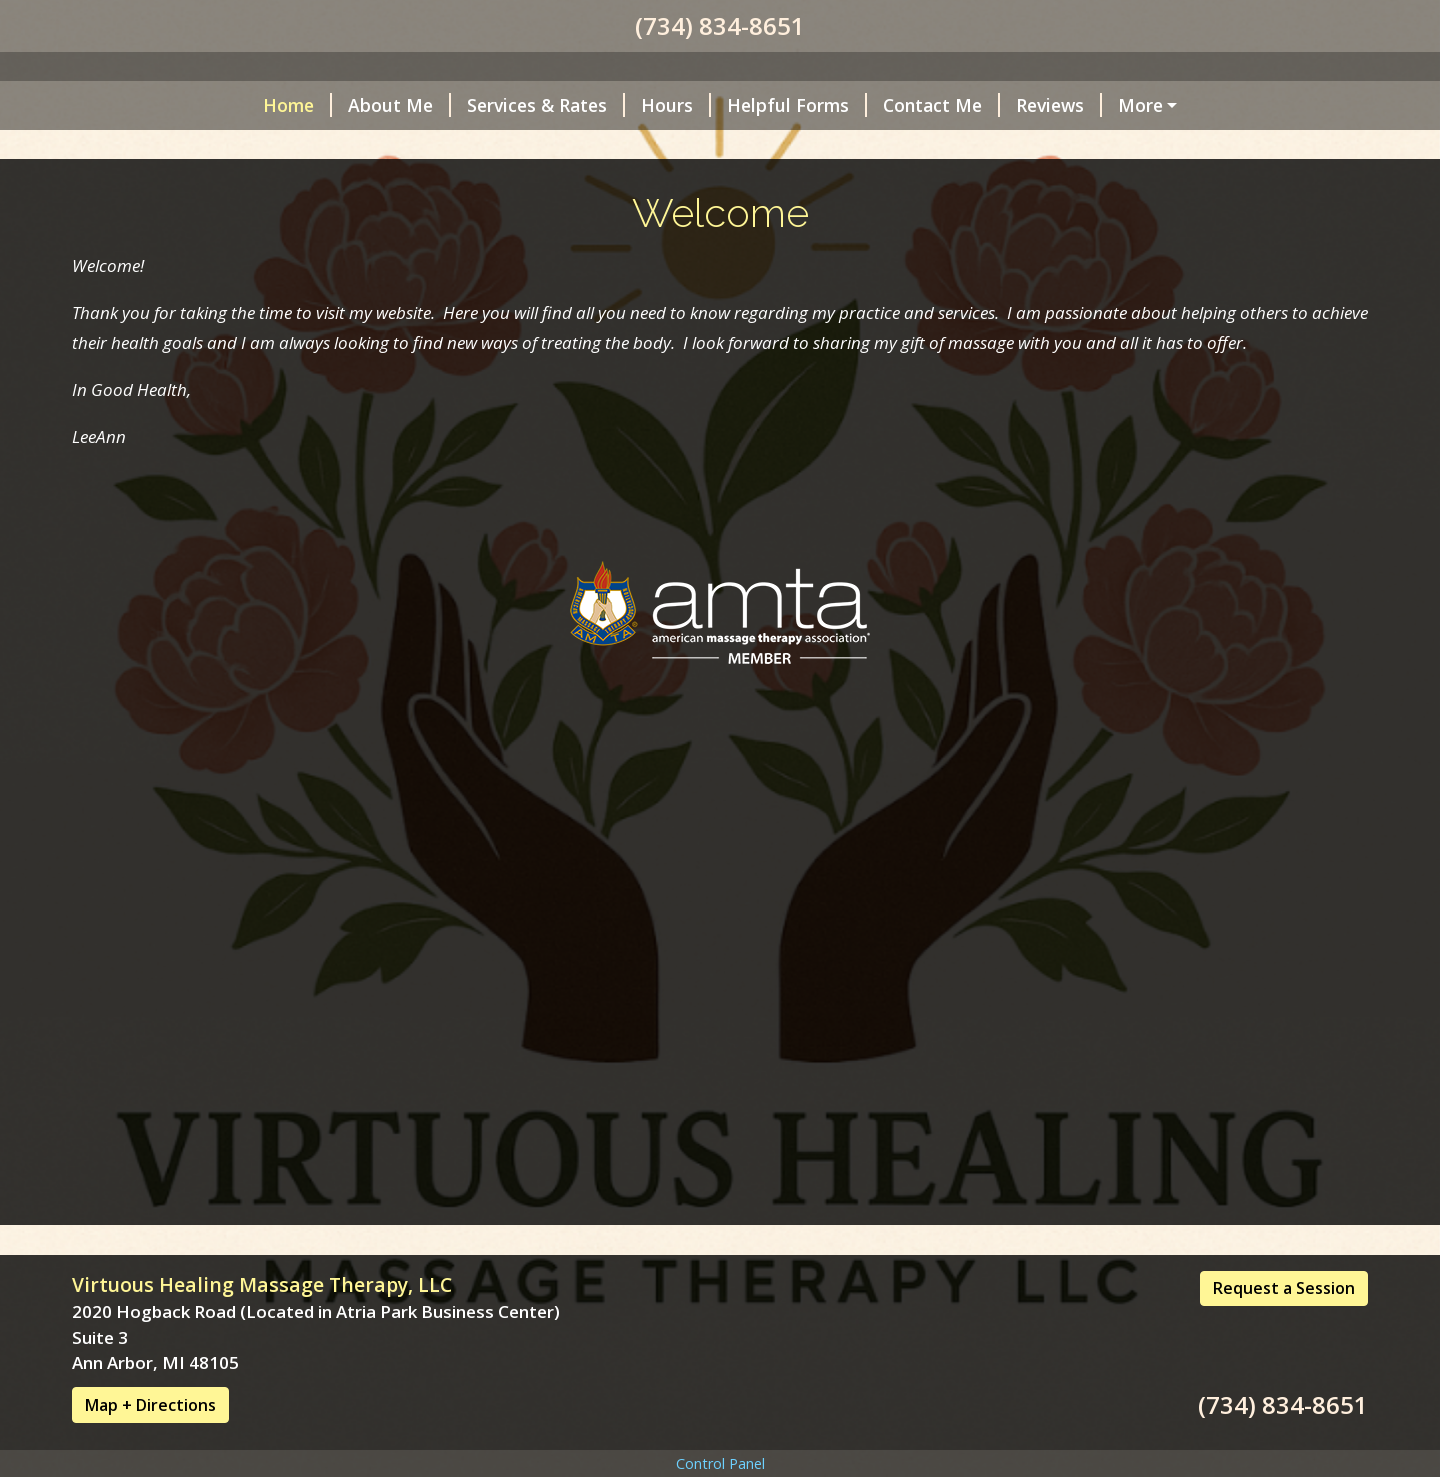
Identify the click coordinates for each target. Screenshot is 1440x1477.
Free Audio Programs (676, 647)
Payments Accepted (478, 647)
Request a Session (1284, 1330)
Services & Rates (371, 605)
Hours (501, 605)
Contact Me (766, 605)
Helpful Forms (622, 605)
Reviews (884, 605)
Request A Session (1030, 605)
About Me (224, 605)
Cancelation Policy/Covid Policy (228, 647)
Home (122, 605)
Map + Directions (150, 1447)
